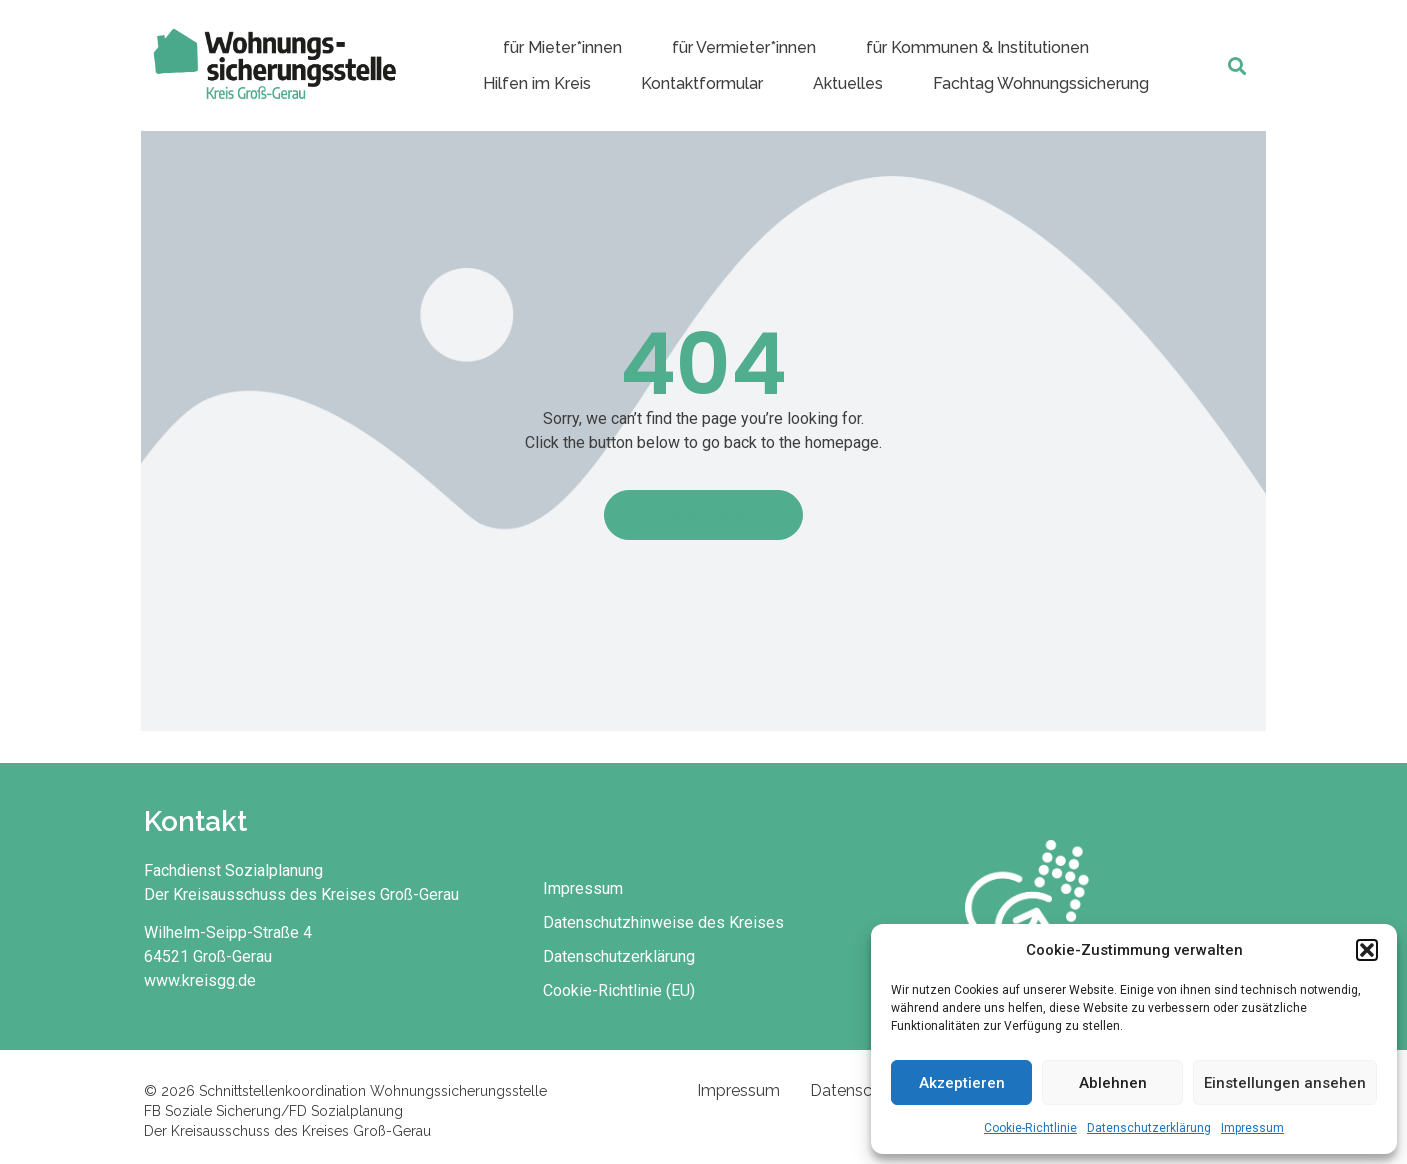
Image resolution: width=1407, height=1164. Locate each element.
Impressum (1252, 1128)
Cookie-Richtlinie (1030, 1128)
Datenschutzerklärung (1149, 1128)
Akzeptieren (962, 1083)
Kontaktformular (702, 83)
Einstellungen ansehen (1285, 1083)
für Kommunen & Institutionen (977, 47)
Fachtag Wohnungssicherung (1041, 83)
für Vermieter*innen (744, 47)
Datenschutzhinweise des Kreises (663, 922)
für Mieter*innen (562, 47)
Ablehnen (1113, 1083)
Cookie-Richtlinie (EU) (619, 990)
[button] (1367, 950)
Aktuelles (848, 83)
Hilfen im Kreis (537, 83)
